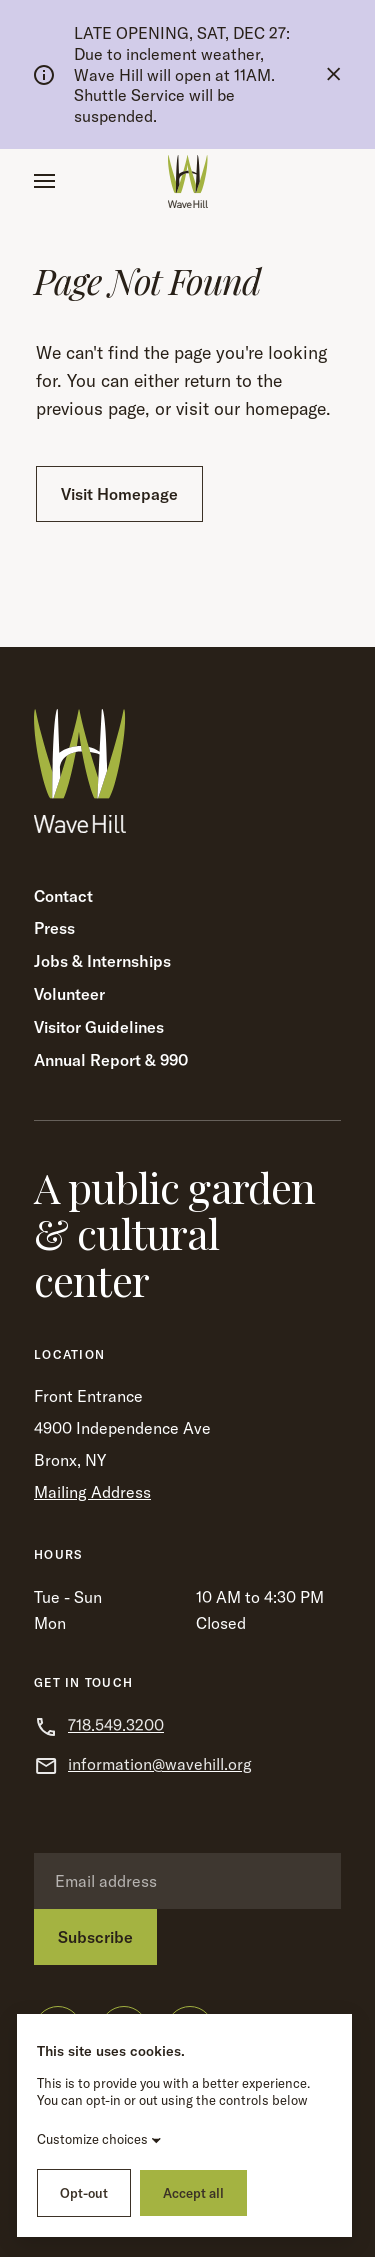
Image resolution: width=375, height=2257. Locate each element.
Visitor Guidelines (99, 1027)
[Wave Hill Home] (188, 181)
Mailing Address (92, 1492)
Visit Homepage (119, 494)
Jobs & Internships (102, 961)
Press (54, 928)
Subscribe (95, 1937)
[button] (44, 181)
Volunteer (69, 994)
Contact (63, 896)
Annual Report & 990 (111, 1060)
